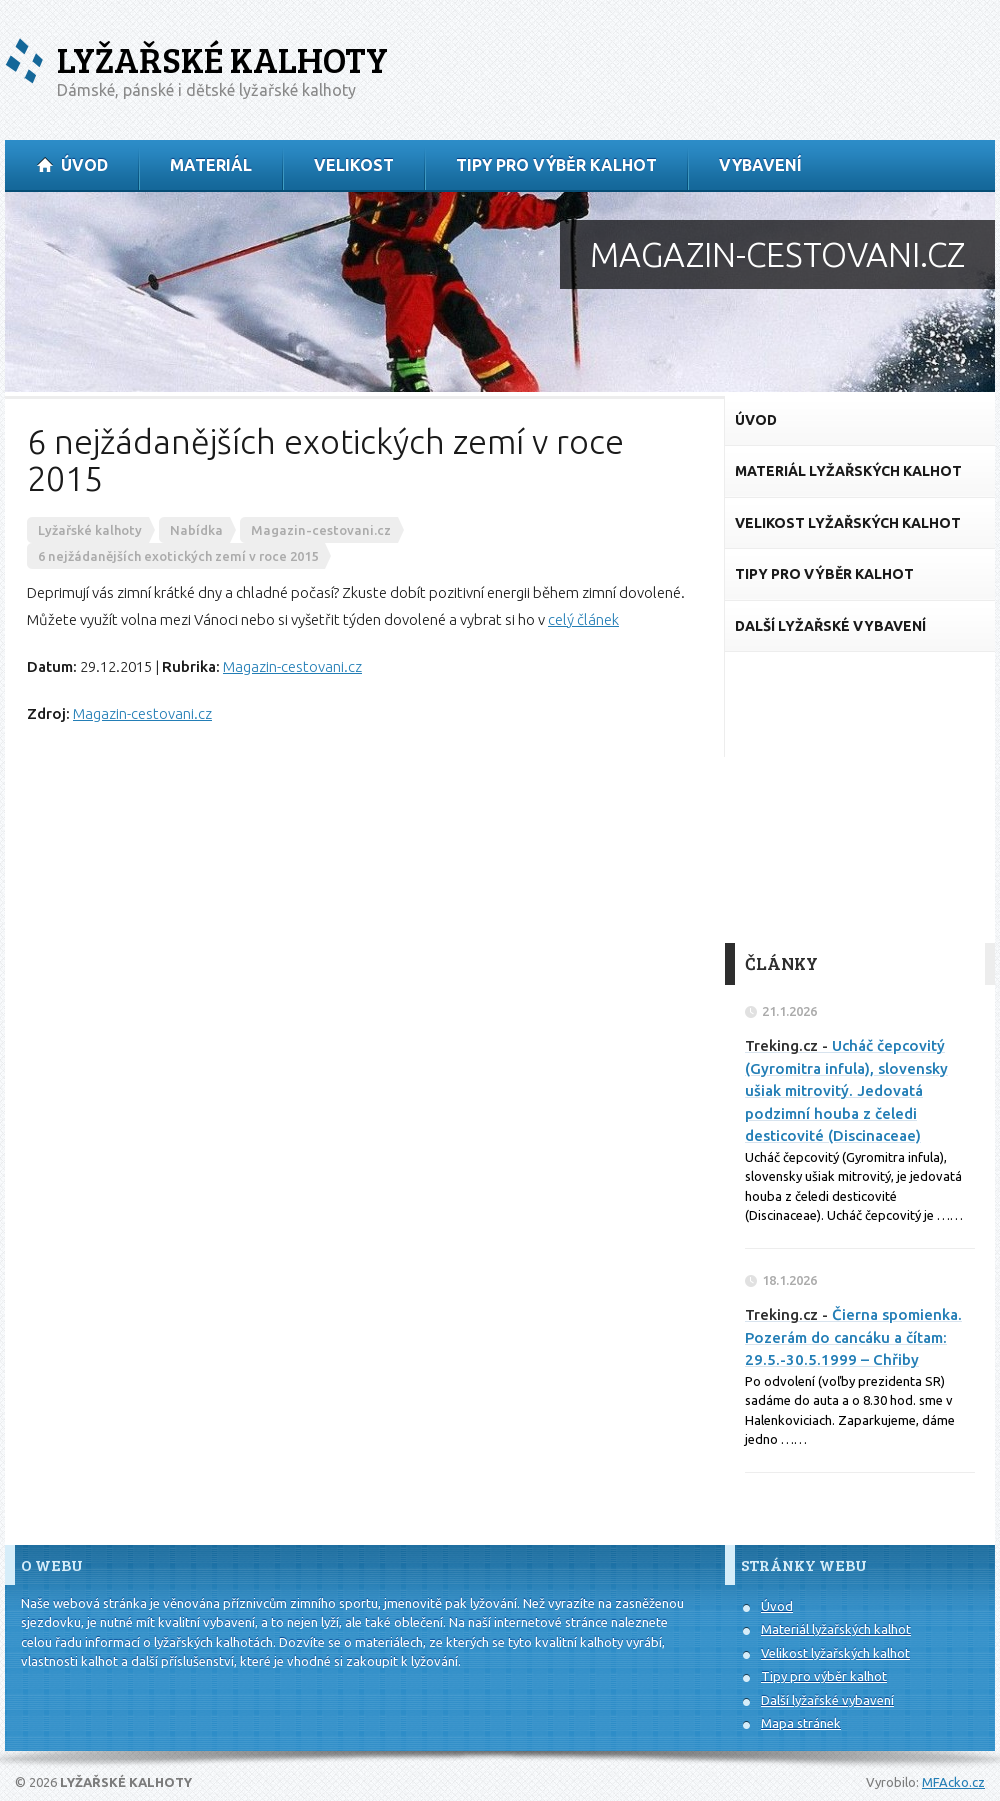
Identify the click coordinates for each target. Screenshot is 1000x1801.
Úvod (777, 1606)
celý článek (583, 619)
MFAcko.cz (953, 1782)
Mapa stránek (801, 1723)
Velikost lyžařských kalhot (835, 1653)
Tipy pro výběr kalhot (824, 1676)
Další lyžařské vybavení (827, 1700)
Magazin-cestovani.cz (292, 666)
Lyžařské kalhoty (222, 59)
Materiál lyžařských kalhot (836, 1629)
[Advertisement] (860, 798)
